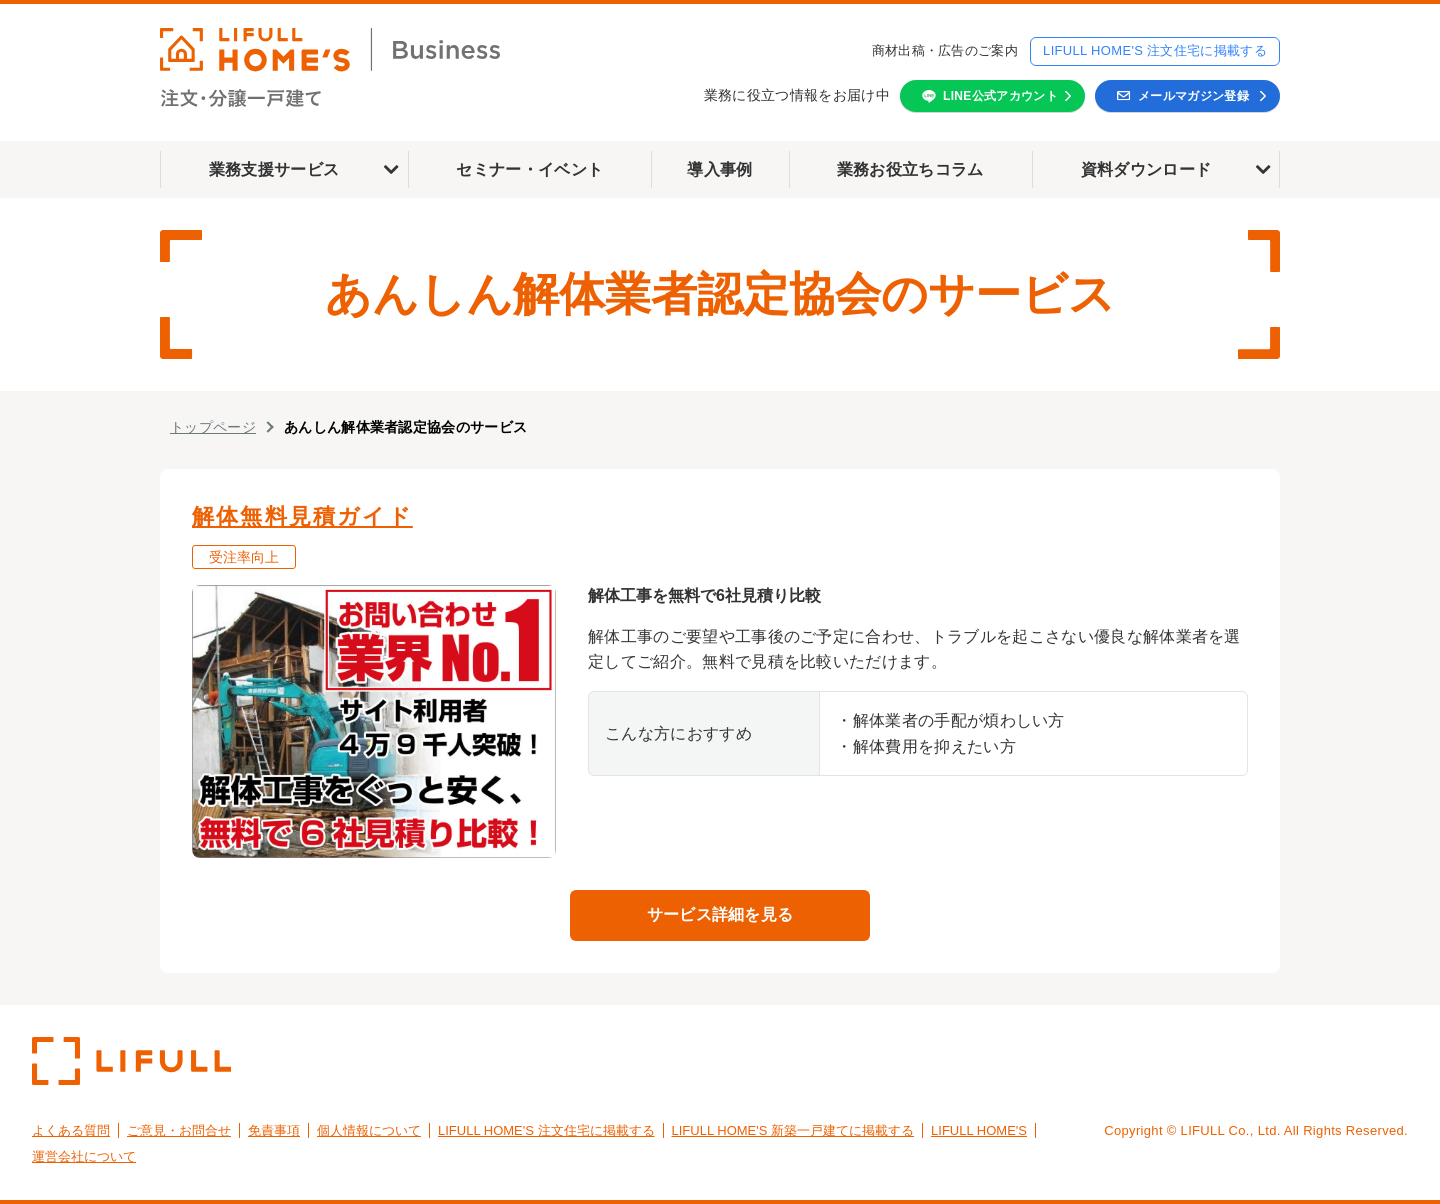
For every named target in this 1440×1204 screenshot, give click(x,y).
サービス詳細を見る (720, 914)
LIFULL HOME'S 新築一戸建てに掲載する (793, 1130)
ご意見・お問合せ (179, 1130)
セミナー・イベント (529, 169)
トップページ (213, 427)
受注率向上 (244, 557)
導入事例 (719, 169)
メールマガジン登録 (1193, 96)
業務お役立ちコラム (910, 169)
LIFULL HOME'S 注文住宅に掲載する (1155, 50)
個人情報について (369, 1130)
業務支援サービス (274, 169)
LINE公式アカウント (1000, 96)
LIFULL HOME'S (979, 1130)
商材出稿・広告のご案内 (945, 50)
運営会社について (84, 1156)
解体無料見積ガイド (302, 516)
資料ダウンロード (1146, 169)
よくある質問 (71, 1130)
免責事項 (274, 1130)
